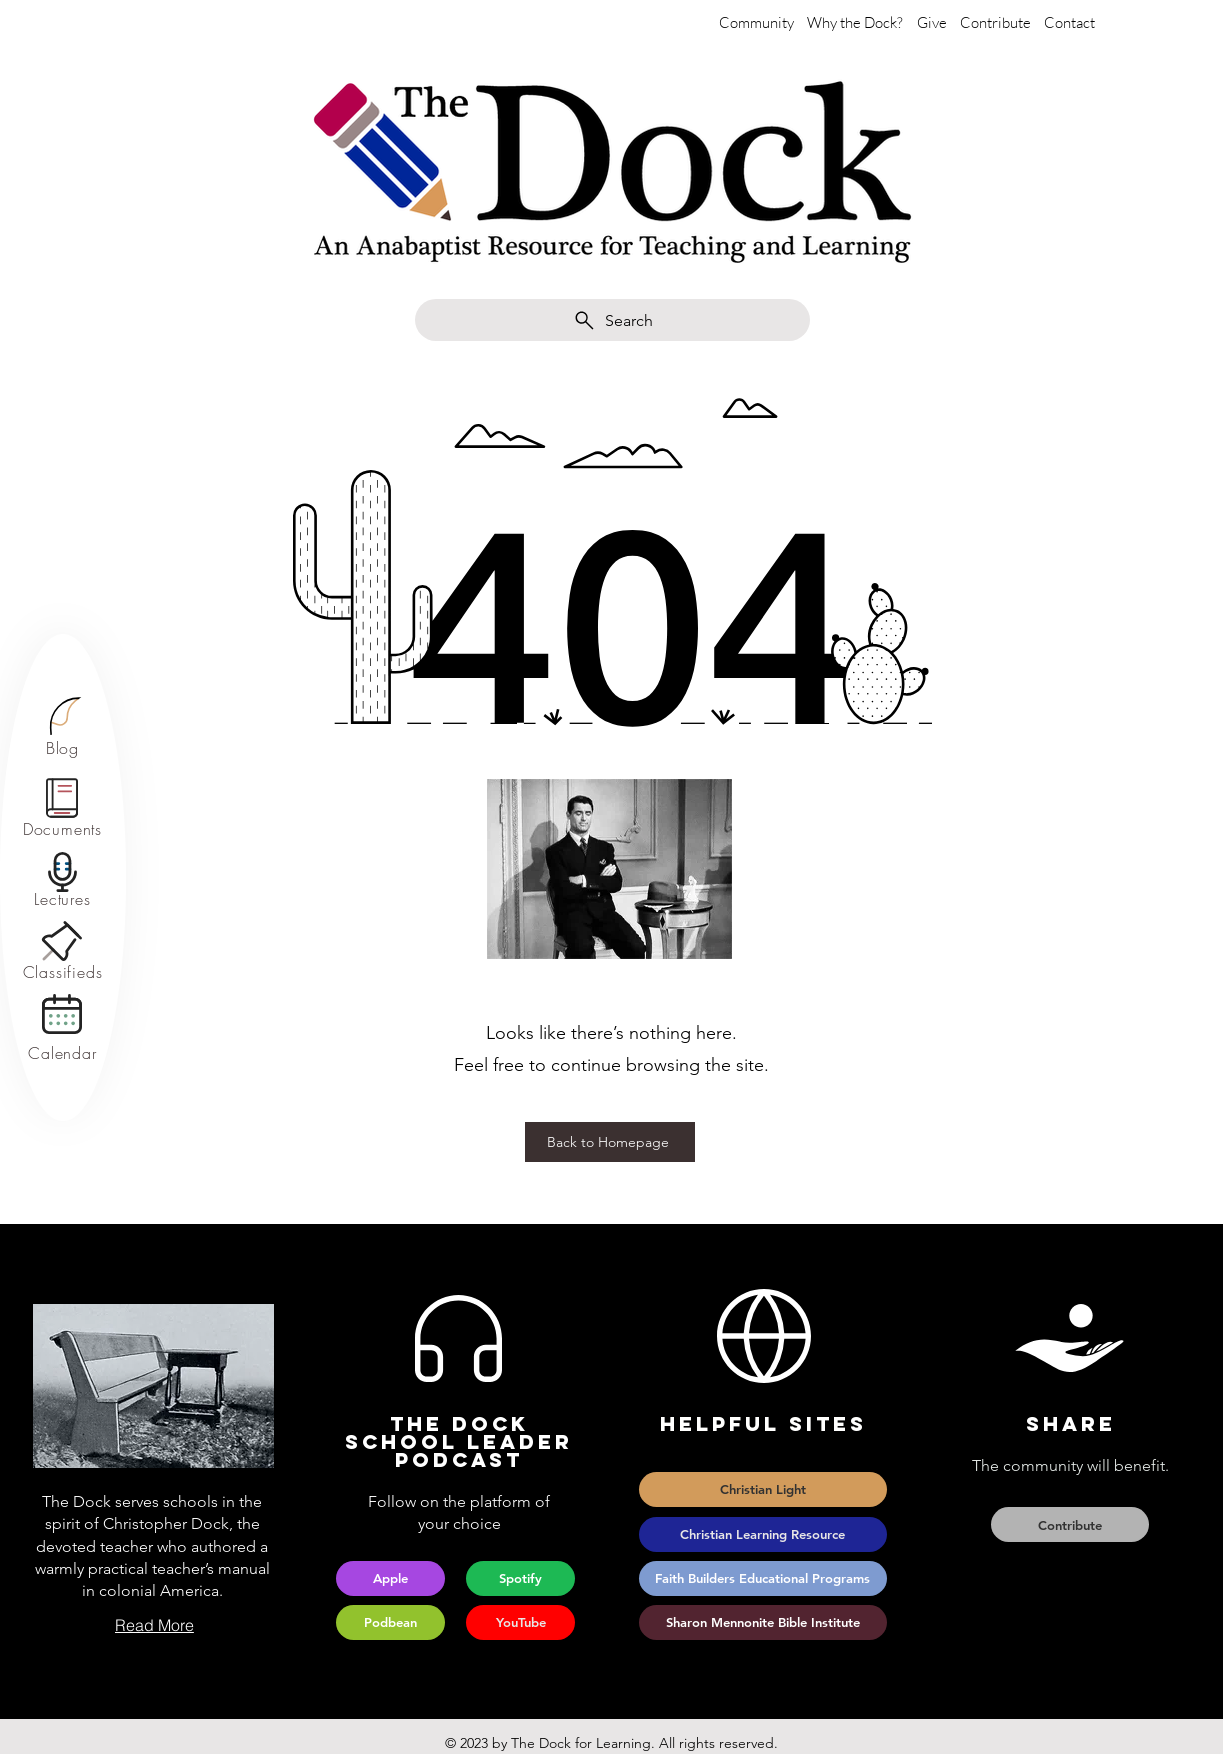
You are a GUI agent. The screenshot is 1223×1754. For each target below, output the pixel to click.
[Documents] (62, 829)
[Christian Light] (763, 1489)
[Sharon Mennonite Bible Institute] (763, 1622)
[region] (62, 727)
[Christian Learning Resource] (763, 1534)
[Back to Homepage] (610, 1142)
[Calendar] (62, 1053)
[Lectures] (62, 899)
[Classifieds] (62, 972)
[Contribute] (1070, 1524)
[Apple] (390, 1578)
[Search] (612, 320)
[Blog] (62, 748)
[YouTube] (520, 1622)
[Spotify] (520, 1578)
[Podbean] (390, 1622)
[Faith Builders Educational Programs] (763, 1578)
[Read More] (154, 1625)
